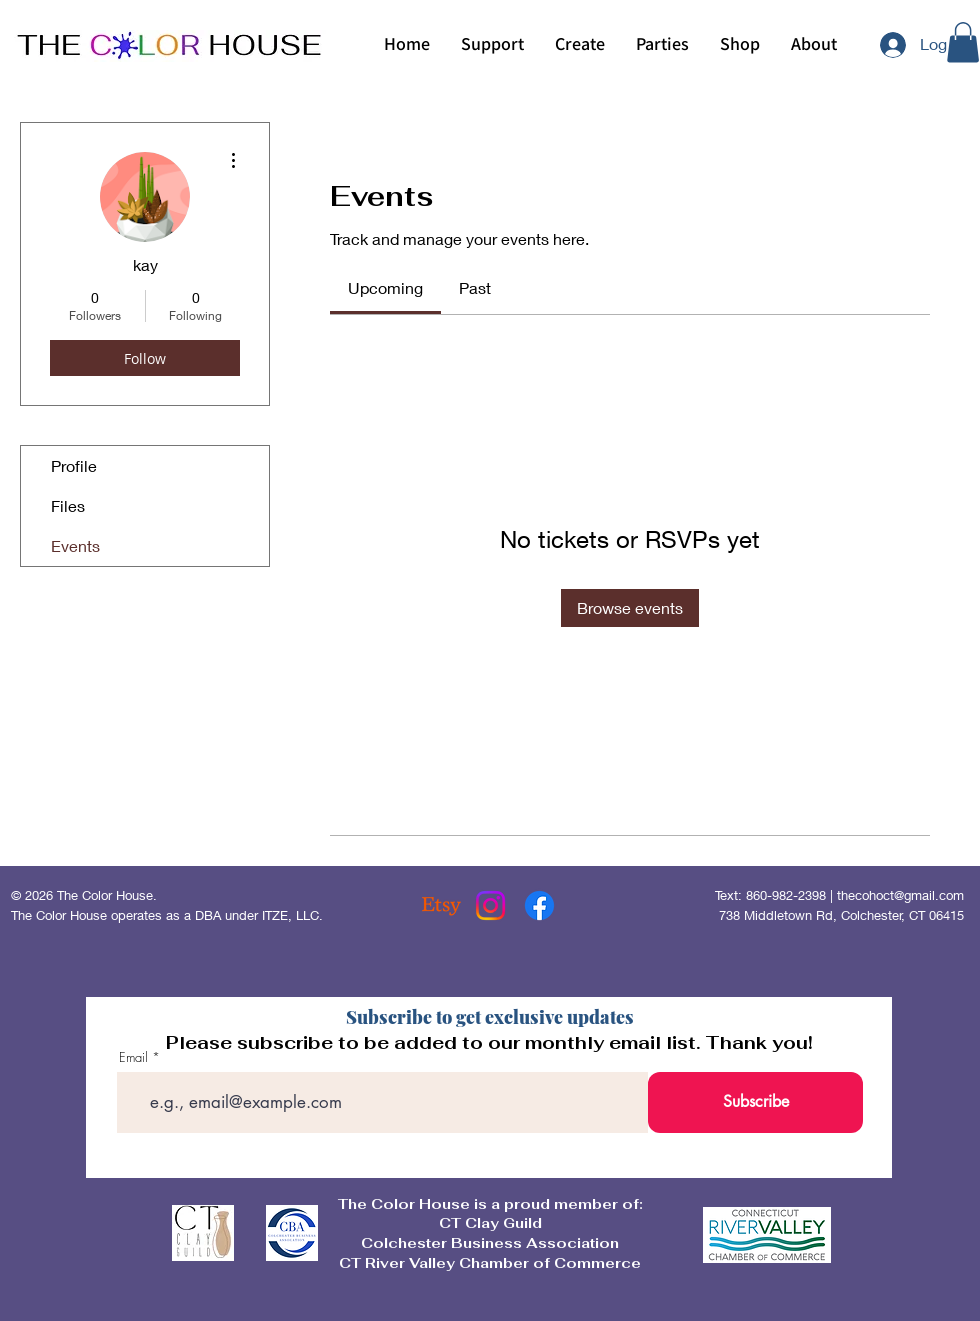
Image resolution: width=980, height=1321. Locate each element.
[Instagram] (490, 905)
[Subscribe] (755, 1102)
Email (133, 1057)
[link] (385, 287)
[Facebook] (539, 905)
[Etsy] (441, 905)
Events (75, 545)
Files (68, 505)
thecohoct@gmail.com (900, 895)
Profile (74, 465)
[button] (579, 44)
